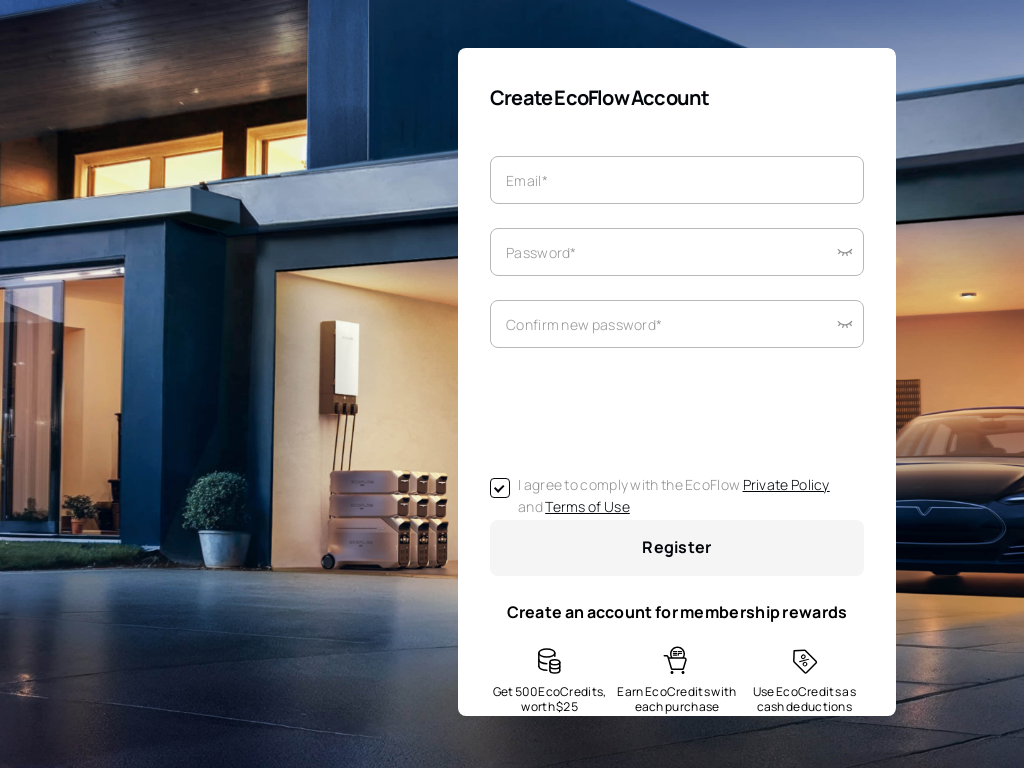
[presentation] (642, 411)
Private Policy (786, 484)
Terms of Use (587, 506)
